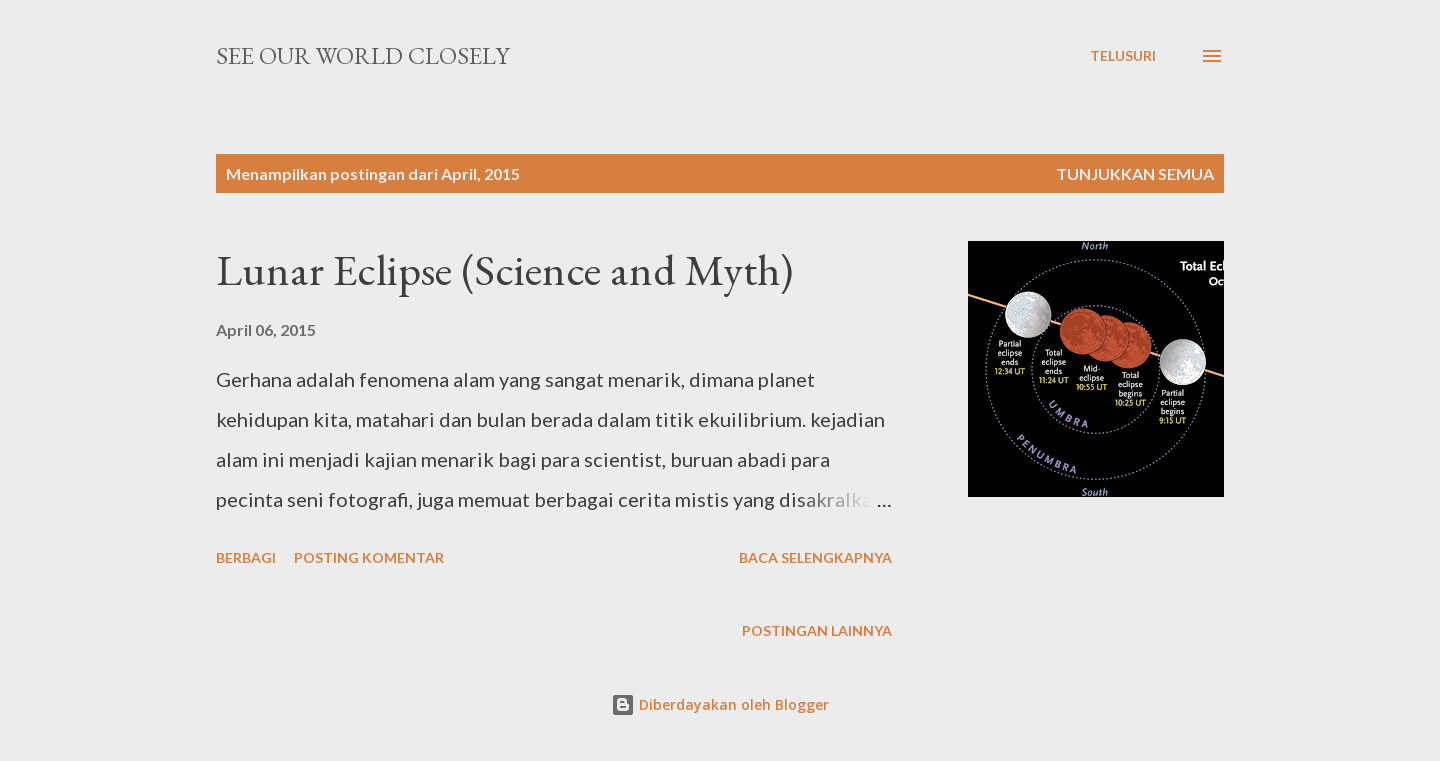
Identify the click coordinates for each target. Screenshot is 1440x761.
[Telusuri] (1123, 56)
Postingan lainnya (817, 630)
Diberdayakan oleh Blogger (720, 704)
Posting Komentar (369, 557)
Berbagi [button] (246, 557)
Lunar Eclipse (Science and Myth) (504, 269)
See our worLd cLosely (362, 55)
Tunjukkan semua (1135, 173)
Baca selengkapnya (815, 557)
